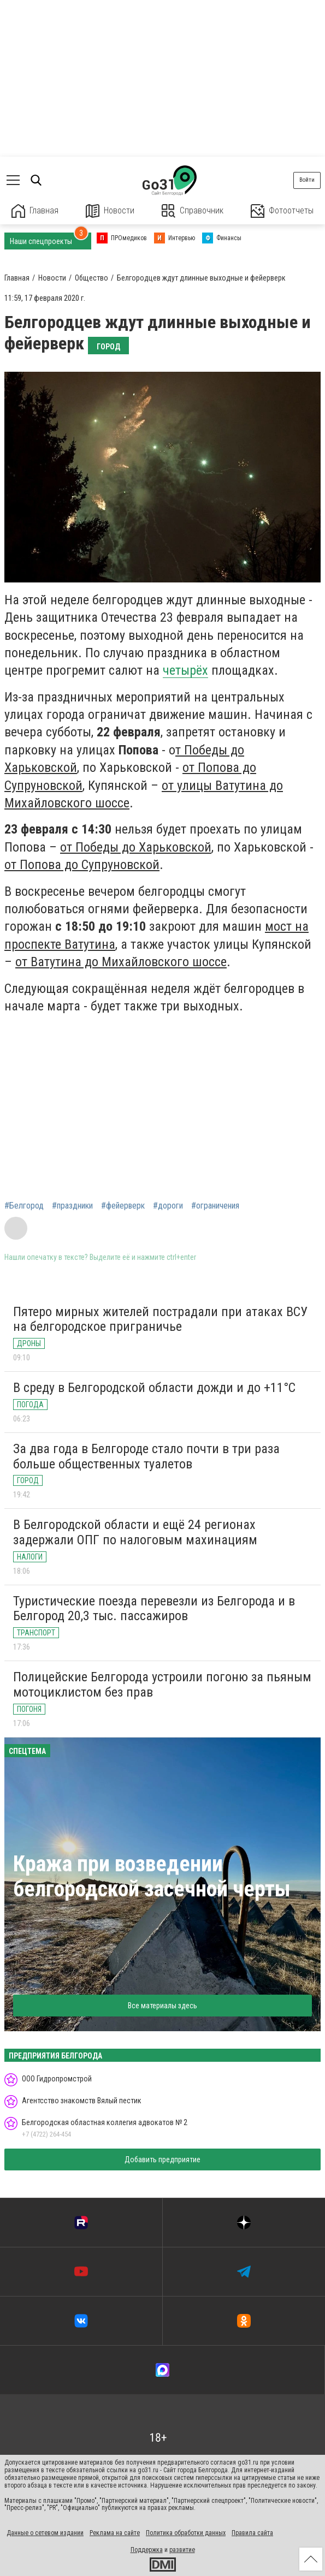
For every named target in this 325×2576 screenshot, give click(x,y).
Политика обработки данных (186, 2533)
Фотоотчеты (282, 211)
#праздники (72, 1206)
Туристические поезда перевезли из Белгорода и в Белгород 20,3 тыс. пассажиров (154, 1608)
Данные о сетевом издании (45, 2533)
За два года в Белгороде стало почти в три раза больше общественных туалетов (146, 1456)
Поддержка (147, 2550)
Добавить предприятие (162, 2159)
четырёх (185, 670)
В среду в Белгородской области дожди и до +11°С (154, 1387)
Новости (110, 211)
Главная (34, 211)
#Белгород (24, 1206)
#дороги (168, 1206)
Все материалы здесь (162, 2005)
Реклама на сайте (115, 2533)
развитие (182, 2550)
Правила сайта (252, 2533)
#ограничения (215, 1206)
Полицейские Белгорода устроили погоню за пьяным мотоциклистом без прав (162, 1684)
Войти (307, 179)
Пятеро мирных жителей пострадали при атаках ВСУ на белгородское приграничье (160, 1319)
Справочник (192, 211)
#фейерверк (123, 1206)
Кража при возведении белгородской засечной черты (152, 1876)
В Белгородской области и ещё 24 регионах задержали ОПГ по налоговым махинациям (135, 1532)
